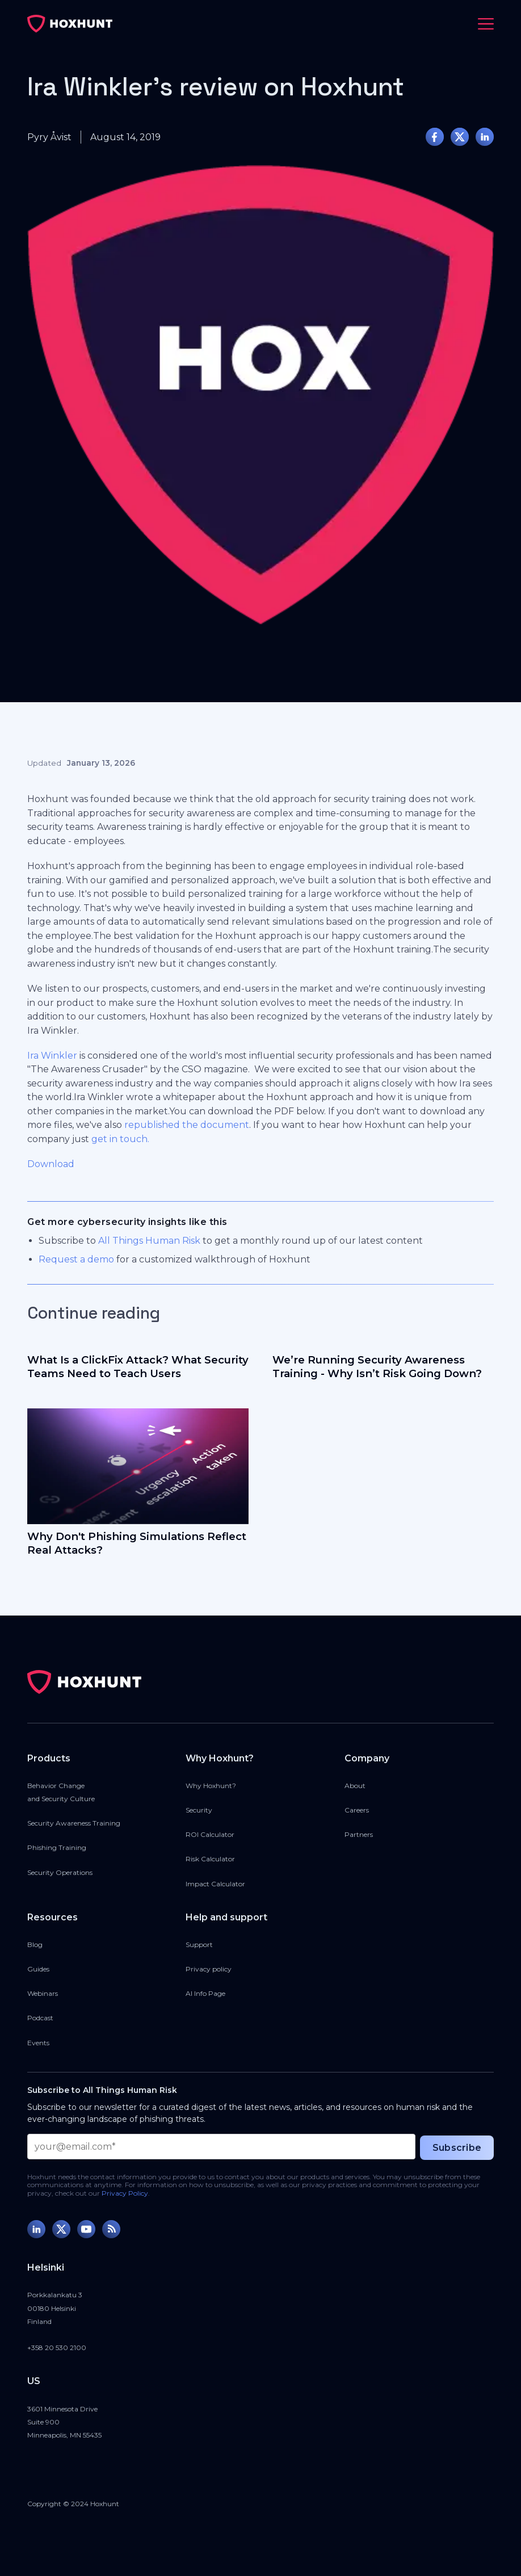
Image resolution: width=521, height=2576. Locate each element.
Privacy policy (209, 1969)
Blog (35, 1944)
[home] (69, 24)
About (354, 1785)
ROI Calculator (210, 1834)
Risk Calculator (210, 1859)
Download (50, 1164)
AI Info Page (205, 1993)
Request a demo (76, 1259)
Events (38, 2042)
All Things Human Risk (149, 1240)
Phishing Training (56, 1847)
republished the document (186, 1124)
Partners (358, 1834)
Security (199, 1810)
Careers (356, 1810)
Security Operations (60, 1872)
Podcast (40, 2017)
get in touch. (120, 1139)
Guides (38, 1969)
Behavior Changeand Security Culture (61, 1792)
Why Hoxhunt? (211, 1785)
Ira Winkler (52, 1055)
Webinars (42, 1993)
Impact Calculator (215, 1883)
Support (199, 1944)
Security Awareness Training (73, 1823)
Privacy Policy (125, 2193)
